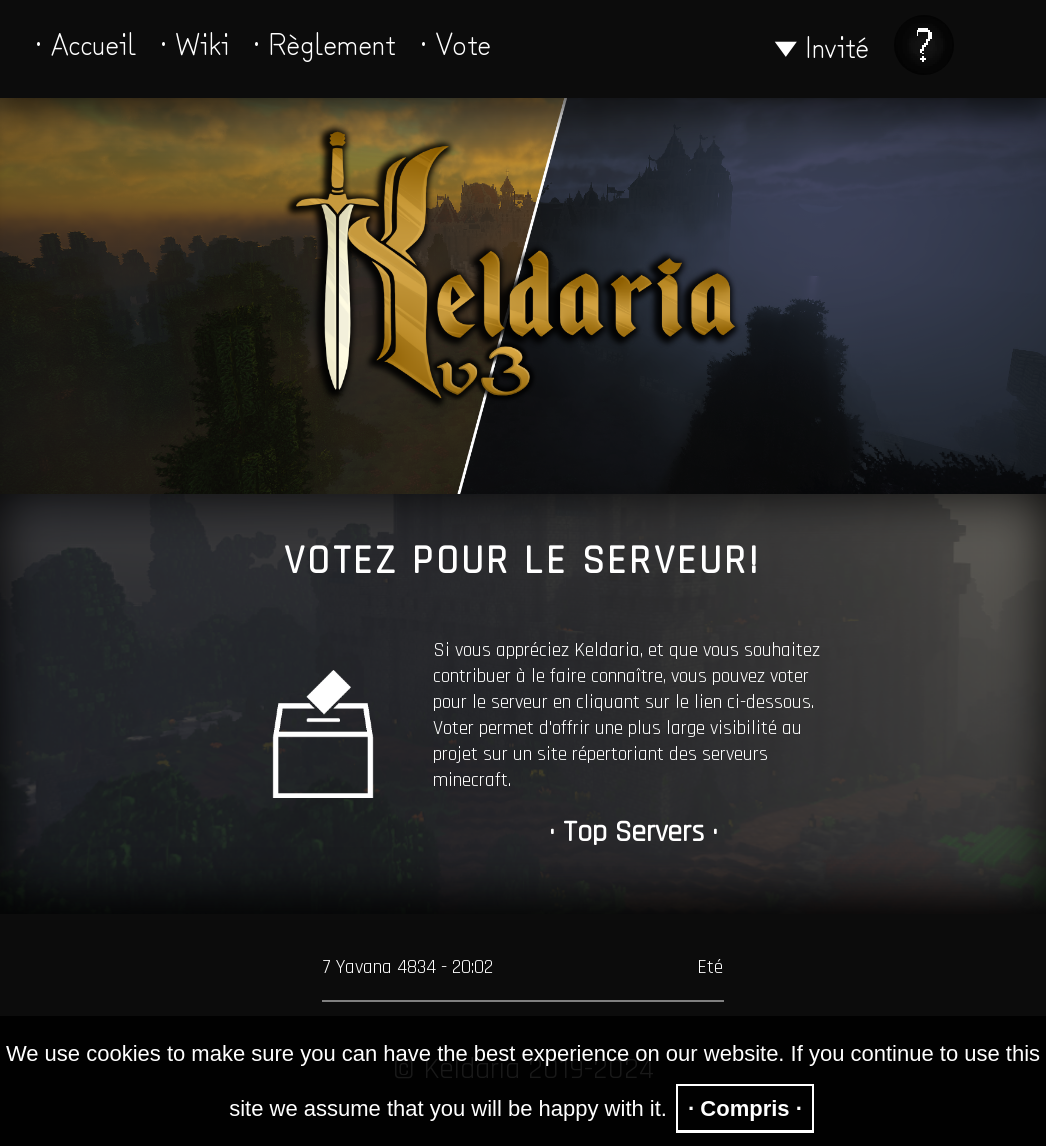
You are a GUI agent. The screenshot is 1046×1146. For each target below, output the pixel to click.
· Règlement (324, 42)
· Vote (455, 42)
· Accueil (85, 42)
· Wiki (194, 42)
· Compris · (745, 1108)
